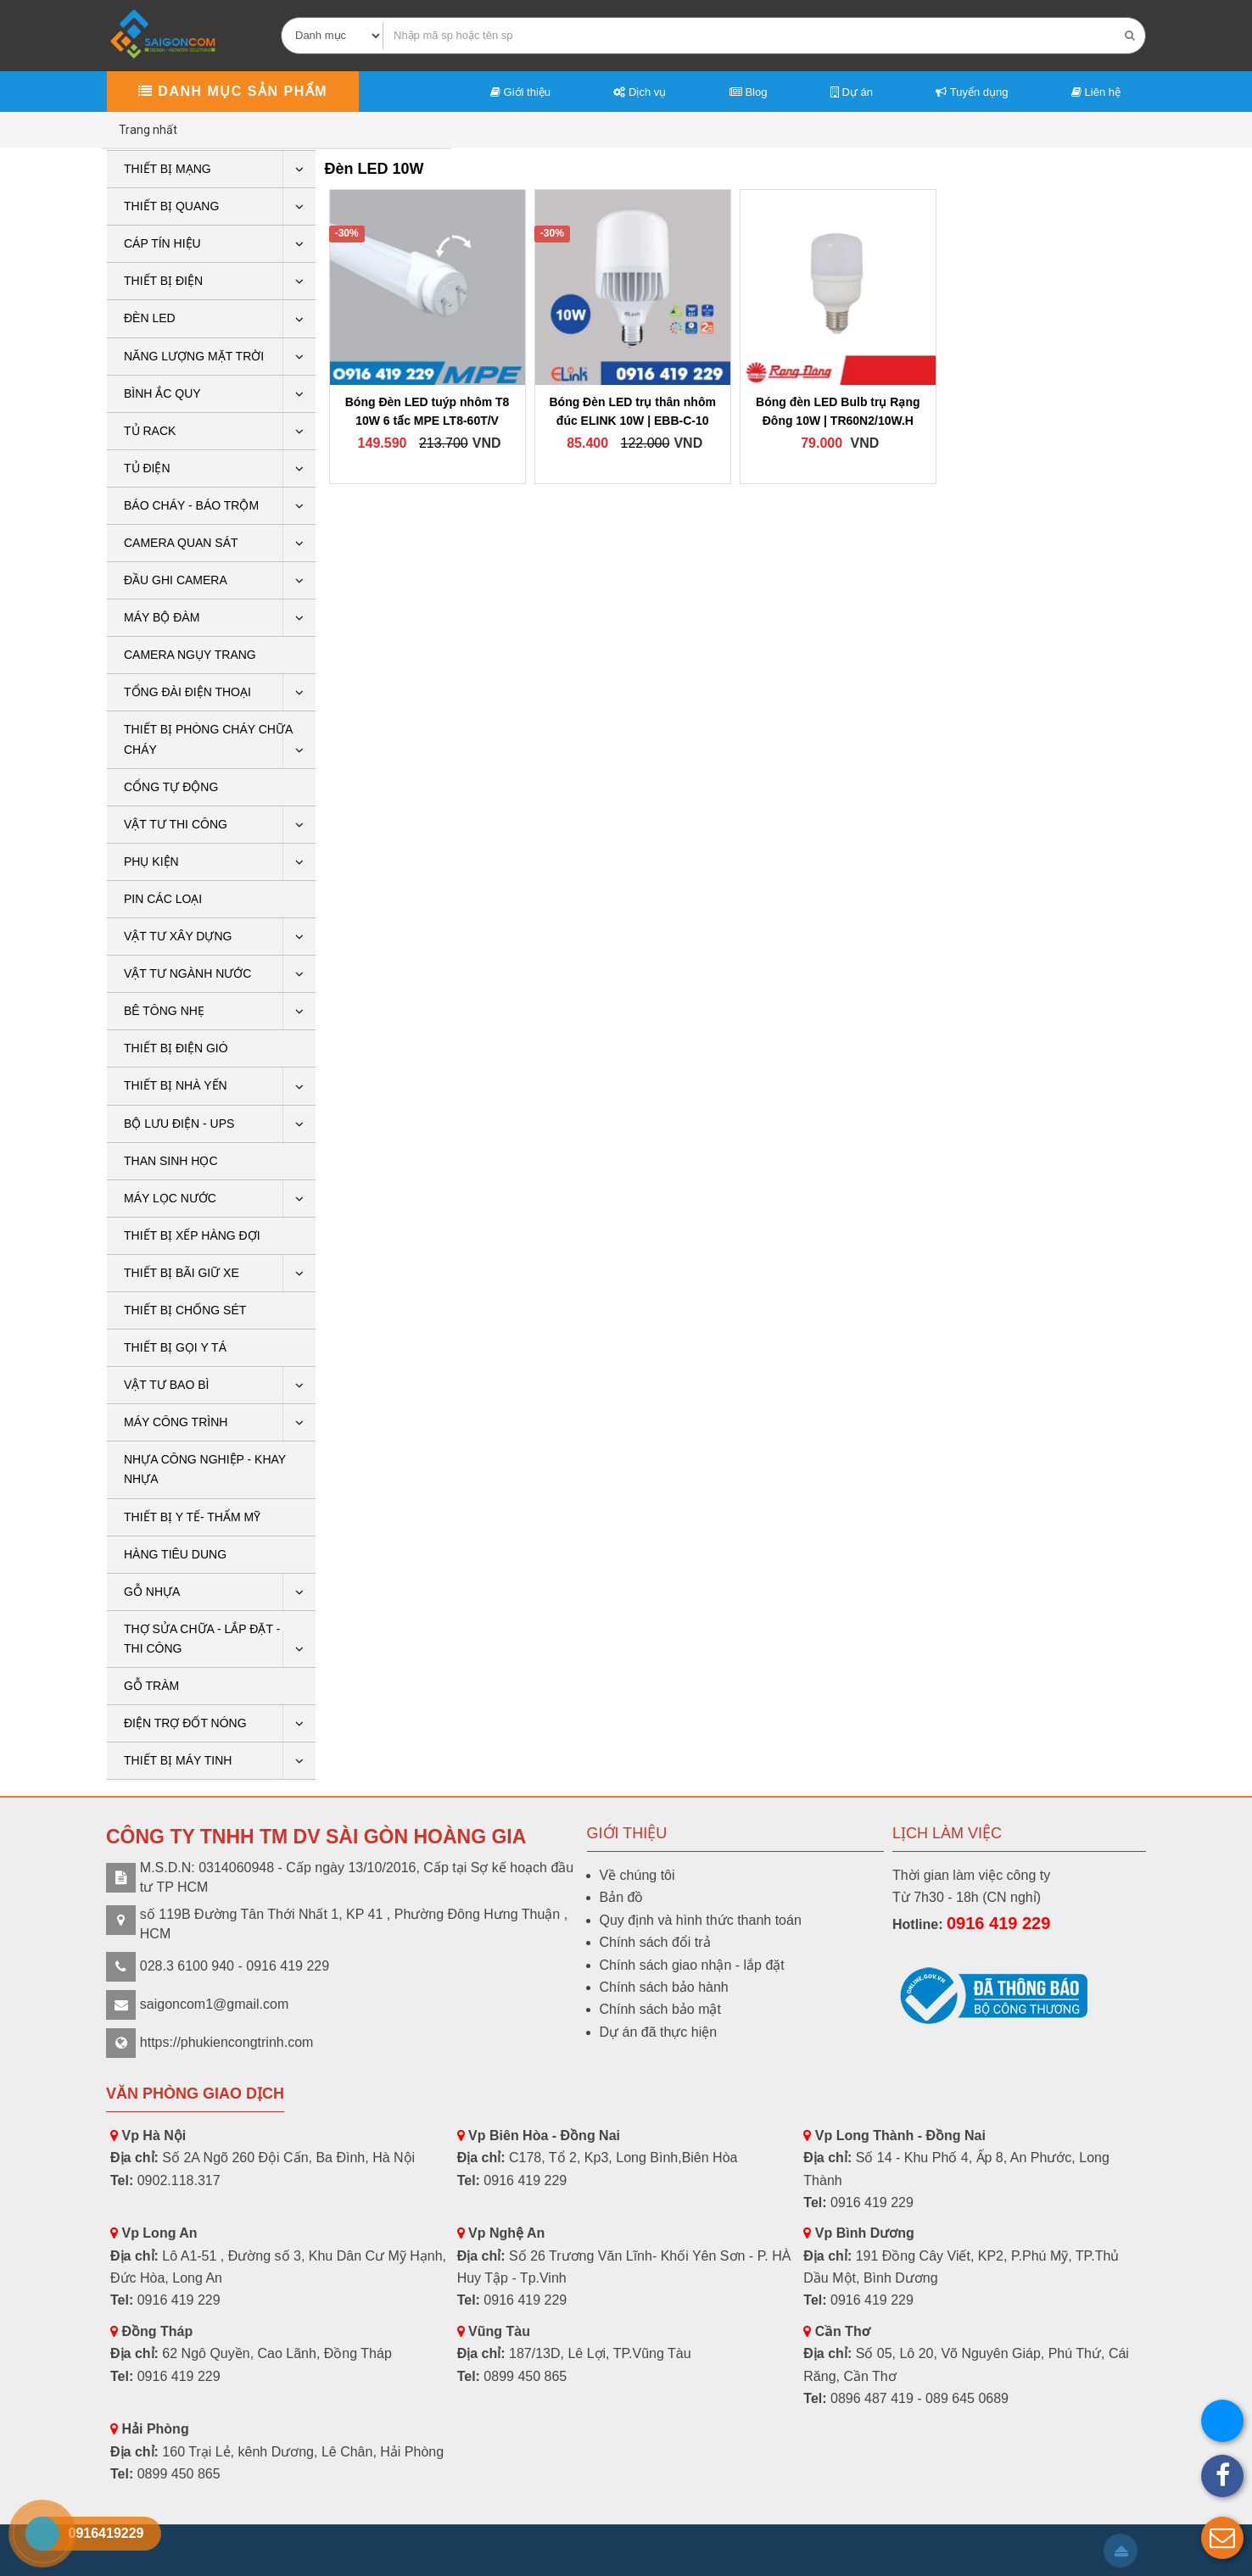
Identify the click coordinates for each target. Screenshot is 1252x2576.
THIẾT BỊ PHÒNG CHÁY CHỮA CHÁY (208, 739)
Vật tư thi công (175, 824)
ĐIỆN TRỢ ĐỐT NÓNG (185, 1723)
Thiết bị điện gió (176, 1048)
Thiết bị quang (171, 206)
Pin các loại (163, 899)
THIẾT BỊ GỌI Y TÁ (175, 1347)
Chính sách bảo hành (664, 1987)
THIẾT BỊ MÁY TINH (178, 1760)
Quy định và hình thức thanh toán (701, 1920)
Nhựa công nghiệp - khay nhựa (205, 1469)
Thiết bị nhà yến (175, 1085)
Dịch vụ (639, 92)
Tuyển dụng (972, 92)
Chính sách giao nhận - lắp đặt (692, 1965)
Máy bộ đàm (161, 617)
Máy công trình (175, 1422)
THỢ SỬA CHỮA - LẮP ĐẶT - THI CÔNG (202, 1638)
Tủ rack (150, 431)
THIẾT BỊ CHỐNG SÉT (185, 1310)
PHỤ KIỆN (151, 861)
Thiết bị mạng (167, 169)
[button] (1222, 2538)
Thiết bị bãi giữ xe (181, 1273)
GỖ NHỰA (152, 1591)
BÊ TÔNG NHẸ (164, 1011)
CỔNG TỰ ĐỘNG (171, 787)
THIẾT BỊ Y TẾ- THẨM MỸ (192, 1517)
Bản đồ (622, 1897)
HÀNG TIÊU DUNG (175, 1554)
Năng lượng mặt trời (194, 356)
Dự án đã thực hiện (659, 2032)
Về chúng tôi (637, 1875)
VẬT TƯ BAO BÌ (166, 1384)
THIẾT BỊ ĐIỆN (163, 280)
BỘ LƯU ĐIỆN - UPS (179, 1123)
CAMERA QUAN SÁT (181, 542)
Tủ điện (147, 468)
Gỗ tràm (151, 1685)
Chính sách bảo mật (660, 2009)
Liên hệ (1096, 92)
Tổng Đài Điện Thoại (187, 692)
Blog (748, 92)
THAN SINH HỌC (171, 1161)
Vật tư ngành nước (187, 973)
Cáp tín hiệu (162, 243)
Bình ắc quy (162, 393)
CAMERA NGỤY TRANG (190, 654)
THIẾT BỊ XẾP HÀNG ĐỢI (192, 1235)
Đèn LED (150, 318)
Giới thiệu (520, 92)
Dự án (851, 92)
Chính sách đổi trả (655, 1942)
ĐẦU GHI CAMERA (175, 580)
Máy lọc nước (170, 1198)
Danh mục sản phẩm (232, 91)
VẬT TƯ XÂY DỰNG (178, 936)
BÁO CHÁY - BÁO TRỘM (191, 505)
